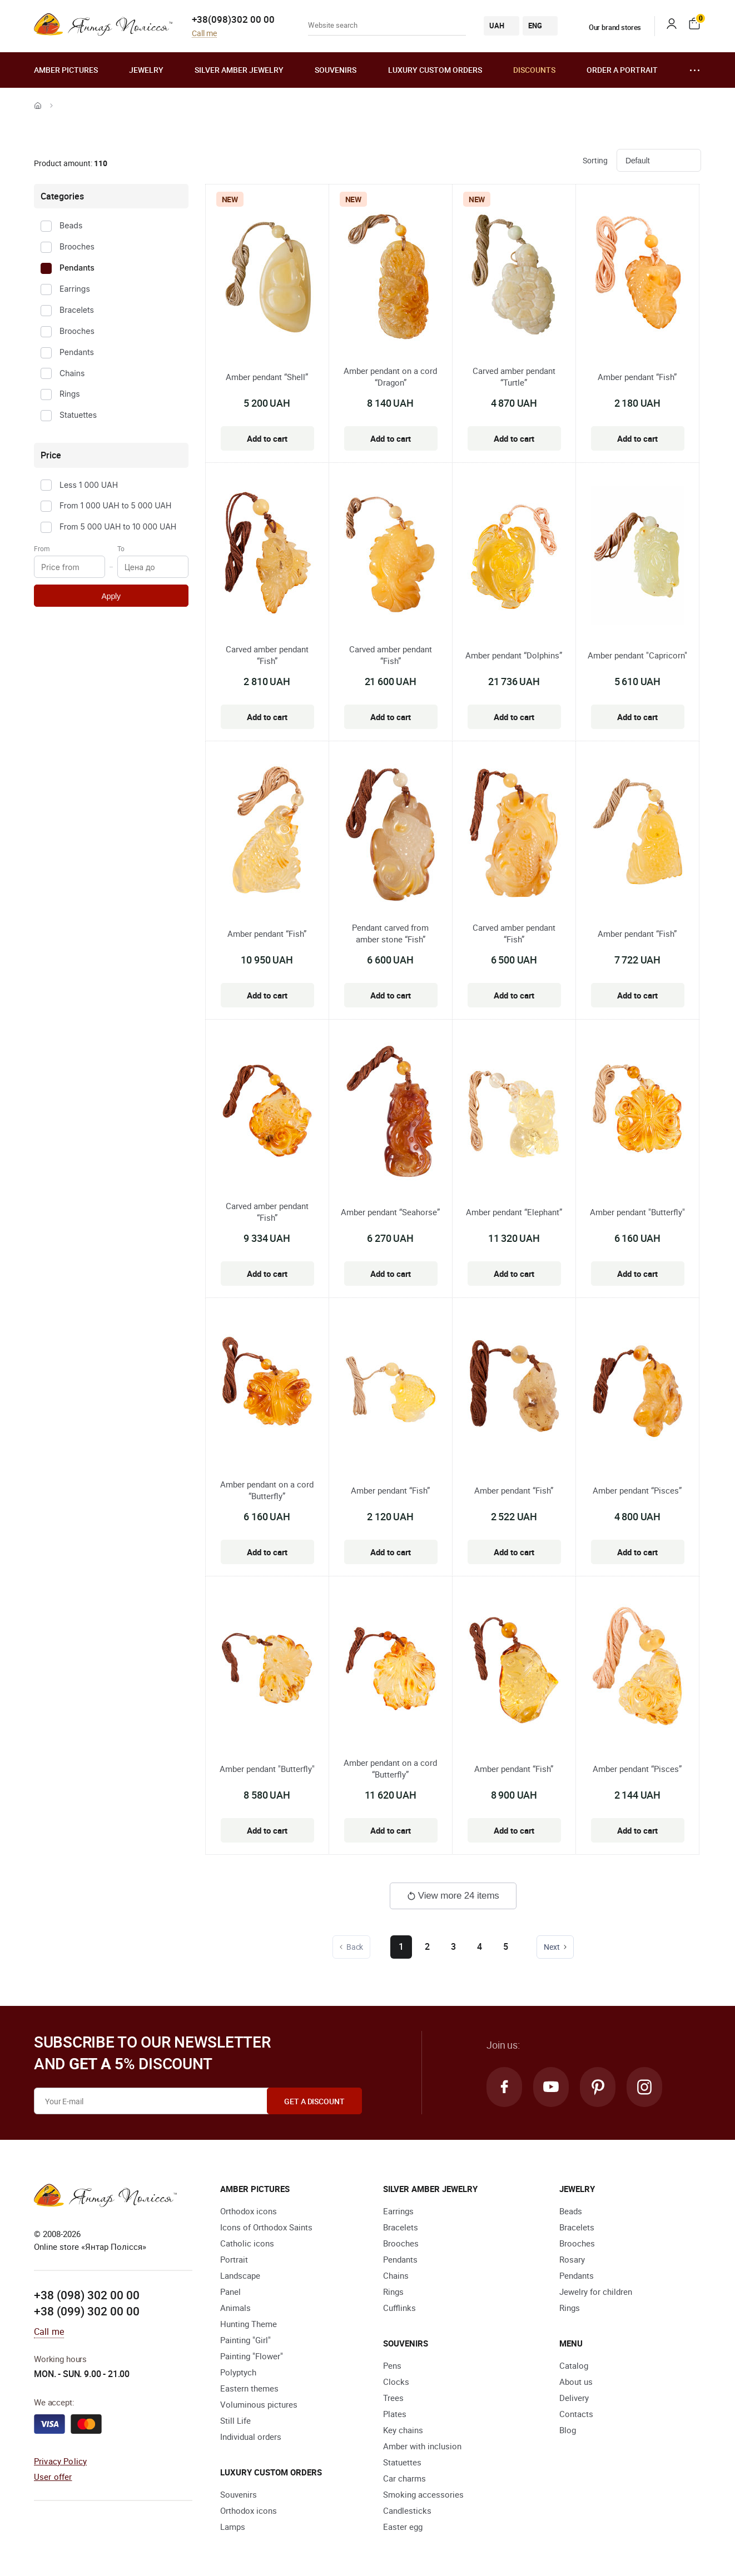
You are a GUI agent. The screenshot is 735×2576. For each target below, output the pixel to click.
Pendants (77, 267)
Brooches (77, 246)
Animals (235, 2307)
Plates (394, 2413)
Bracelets (76, 309)
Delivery (574, 2397)
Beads (70, 225)
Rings (69, 393)
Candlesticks (407, 2510)
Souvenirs (335, 69)
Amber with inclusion (422, 2446)
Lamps (232, 2526)
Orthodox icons (248, 2210)
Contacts (576, 2413)
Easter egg (403, 2526)
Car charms (404, 2478)
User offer (53, 2476)
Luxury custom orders (435, 69)
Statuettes (78, 415)
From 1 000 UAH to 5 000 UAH (115, 505)
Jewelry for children (595, 2291)
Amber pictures (66, 69)
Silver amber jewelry (239, 69)
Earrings (74, 288)
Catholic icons (247, 2243)
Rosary (572, 2259)
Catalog (573, 2365)
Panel (230, 2291)
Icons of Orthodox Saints (266, 2227)
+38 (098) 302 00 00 (87, 2295)
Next (556, 1946)
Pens (392, 2365)
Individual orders (250, 2436)
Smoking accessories (423, 2494)
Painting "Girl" (245, 2339)
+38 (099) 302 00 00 (87, 2311)
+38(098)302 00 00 (233, 19)
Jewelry (146, 69)
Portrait (234, 2259)
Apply (111, 596)
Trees (393, 2397)
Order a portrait (622, 69)
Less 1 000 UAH (88, 485)
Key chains (403, 2429)
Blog (567, 2429)
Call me (204, 33)
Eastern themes (249, 2388)
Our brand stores (608, 27)
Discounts (534, 69)
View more (453, 1895)
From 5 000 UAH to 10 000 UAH (117, 526)
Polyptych (238, 2372)
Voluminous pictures (258, 2404)
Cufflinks (399, 2307)
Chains (72, 373)
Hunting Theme (248, 2323)
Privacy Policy (60, 2461)
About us (576, 2381)
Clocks (396, 2381)
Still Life (235, 2420)
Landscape (240, 2275)
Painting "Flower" (251, 2356)
